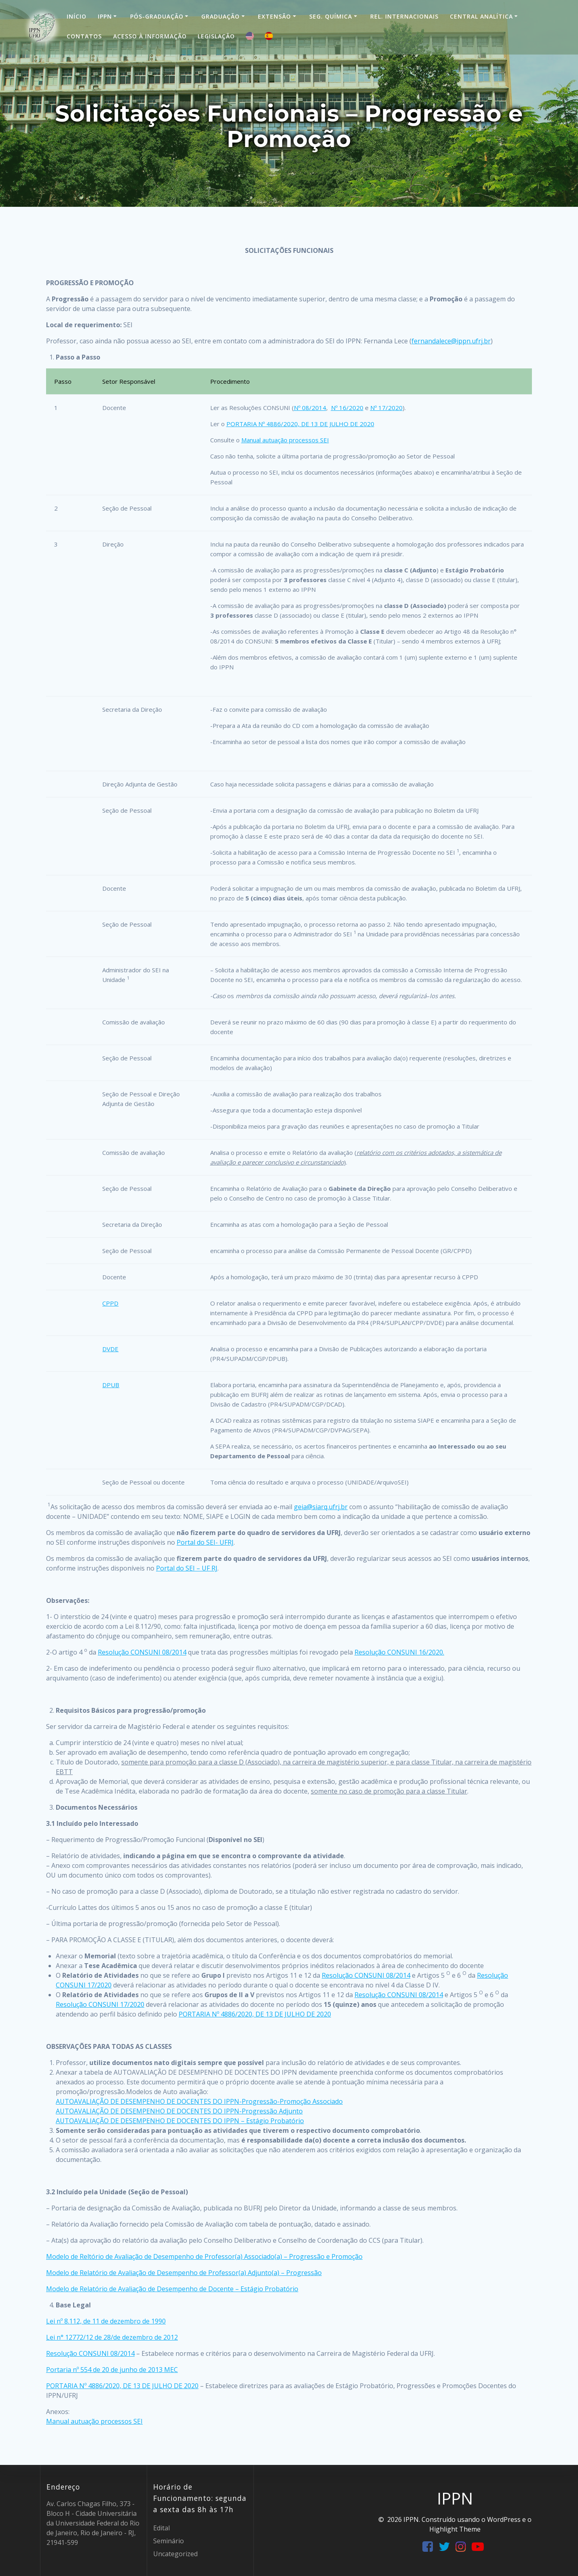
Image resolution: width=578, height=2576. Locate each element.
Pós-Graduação (157, 16)
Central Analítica (481, 16)
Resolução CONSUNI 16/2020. (399, 1652)
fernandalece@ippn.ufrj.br (451, 340)
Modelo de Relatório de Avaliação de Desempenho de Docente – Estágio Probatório (172, 2288)
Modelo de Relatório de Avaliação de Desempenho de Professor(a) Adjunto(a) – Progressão (184, 2272)
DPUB (110, 1385)
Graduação (220, 16)
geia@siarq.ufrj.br (321, 1506)
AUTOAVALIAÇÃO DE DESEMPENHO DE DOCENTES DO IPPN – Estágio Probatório (180, 2120)
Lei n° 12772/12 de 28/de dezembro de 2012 (112, 2337)
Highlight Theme (455, 2529)
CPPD (110, 1303)
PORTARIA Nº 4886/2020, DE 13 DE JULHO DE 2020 (300, 424)
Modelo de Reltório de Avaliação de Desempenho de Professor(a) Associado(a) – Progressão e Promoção (204, 2256)
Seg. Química (330, 16)
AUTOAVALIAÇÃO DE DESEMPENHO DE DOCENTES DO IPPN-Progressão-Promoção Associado (199, 2101)
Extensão (274, 16)
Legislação (216, 36)
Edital (161, 2527)
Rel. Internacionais (404, 16)
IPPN (105, 16)
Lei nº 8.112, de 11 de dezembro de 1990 (106, 2321)
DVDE (110, 1349)
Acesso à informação (150, 36)
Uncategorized (175, 2553)
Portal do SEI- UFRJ (205, 1542)
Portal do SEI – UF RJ (186, 1568)
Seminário (168, 2540)
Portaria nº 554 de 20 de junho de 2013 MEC (112, 2369)
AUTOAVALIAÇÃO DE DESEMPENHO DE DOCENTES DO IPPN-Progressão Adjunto (179, 2111)
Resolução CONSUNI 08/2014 (142, 1652)
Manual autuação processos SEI (285, 440)
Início (76, 16)
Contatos (84, 36)
